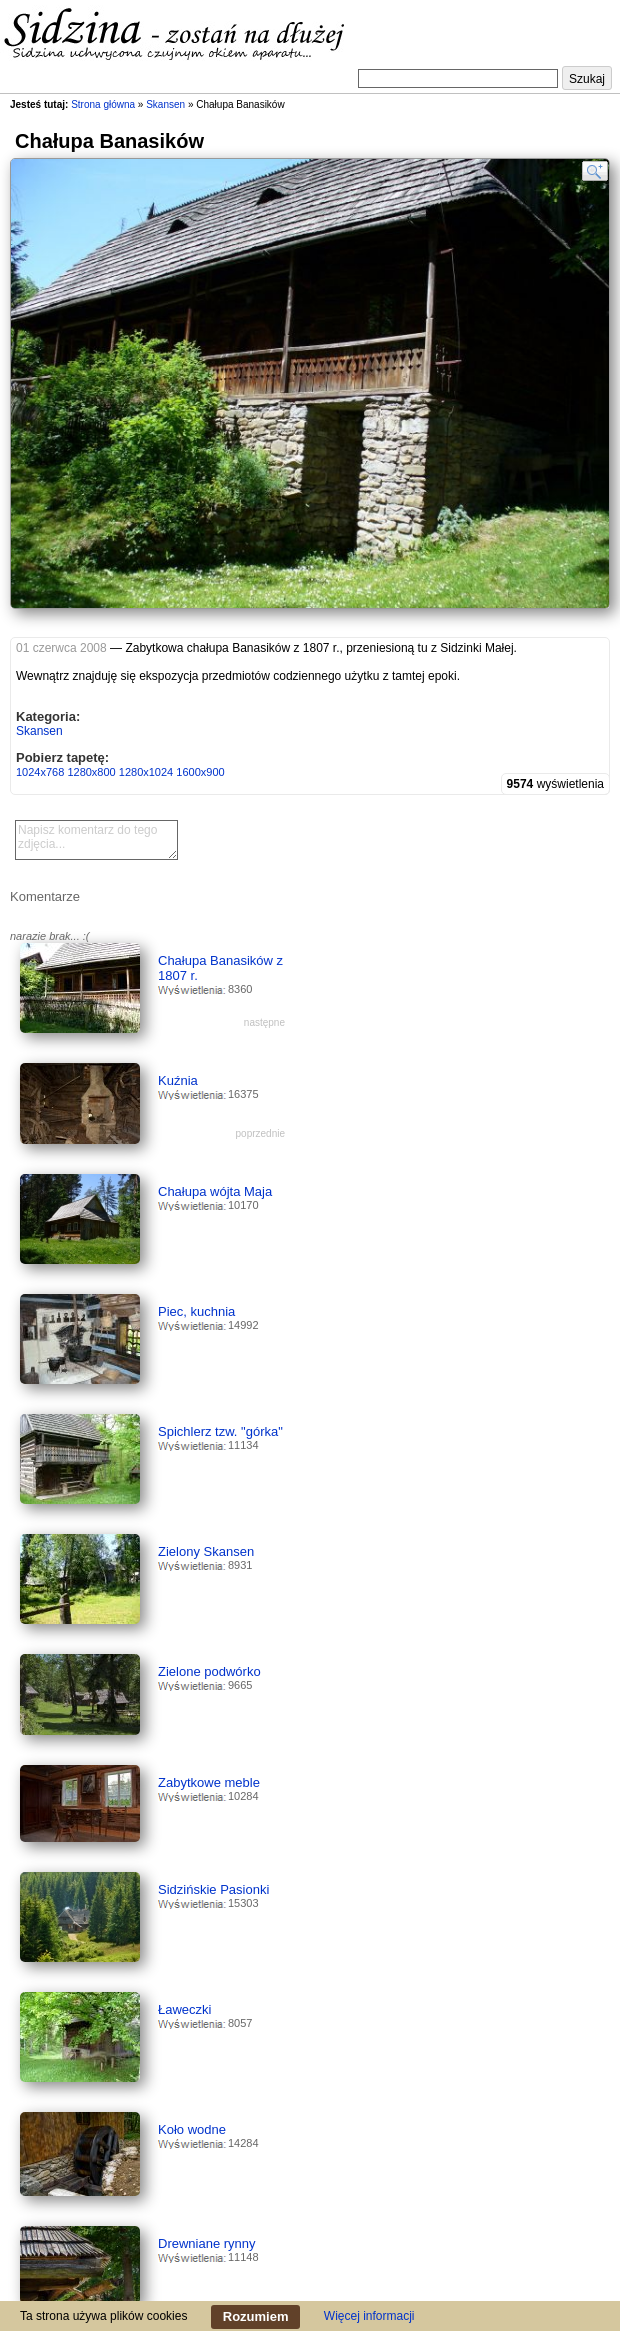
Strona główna (103, 104)
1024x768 (40, 772)
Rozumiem (256, 2316)
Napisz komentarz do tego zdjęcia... (96, 840)
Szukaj (587, 79)
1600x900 (200, 772)
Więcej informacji (369, 2316)
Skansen (165, 104)
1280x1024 (146, 772)
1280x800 (91, 772)
